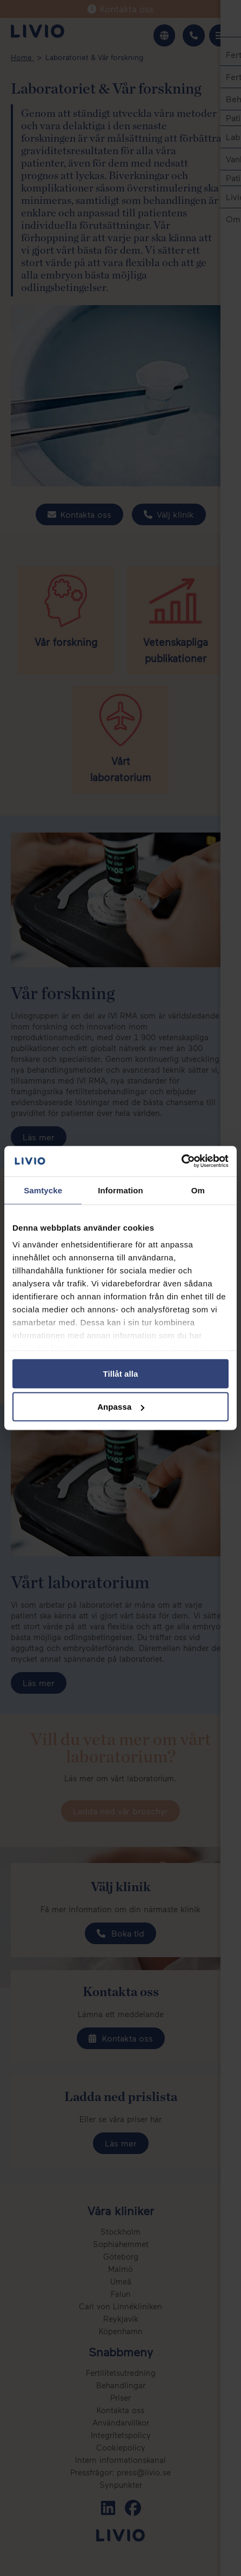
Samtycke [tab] (43, 1189)
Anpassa (120, 1406)
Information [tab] (120, 1189)
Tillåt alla (120, 1373)
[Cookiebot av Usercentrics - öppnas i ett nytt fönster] (181, 1161)
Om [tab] (198, 1189)
